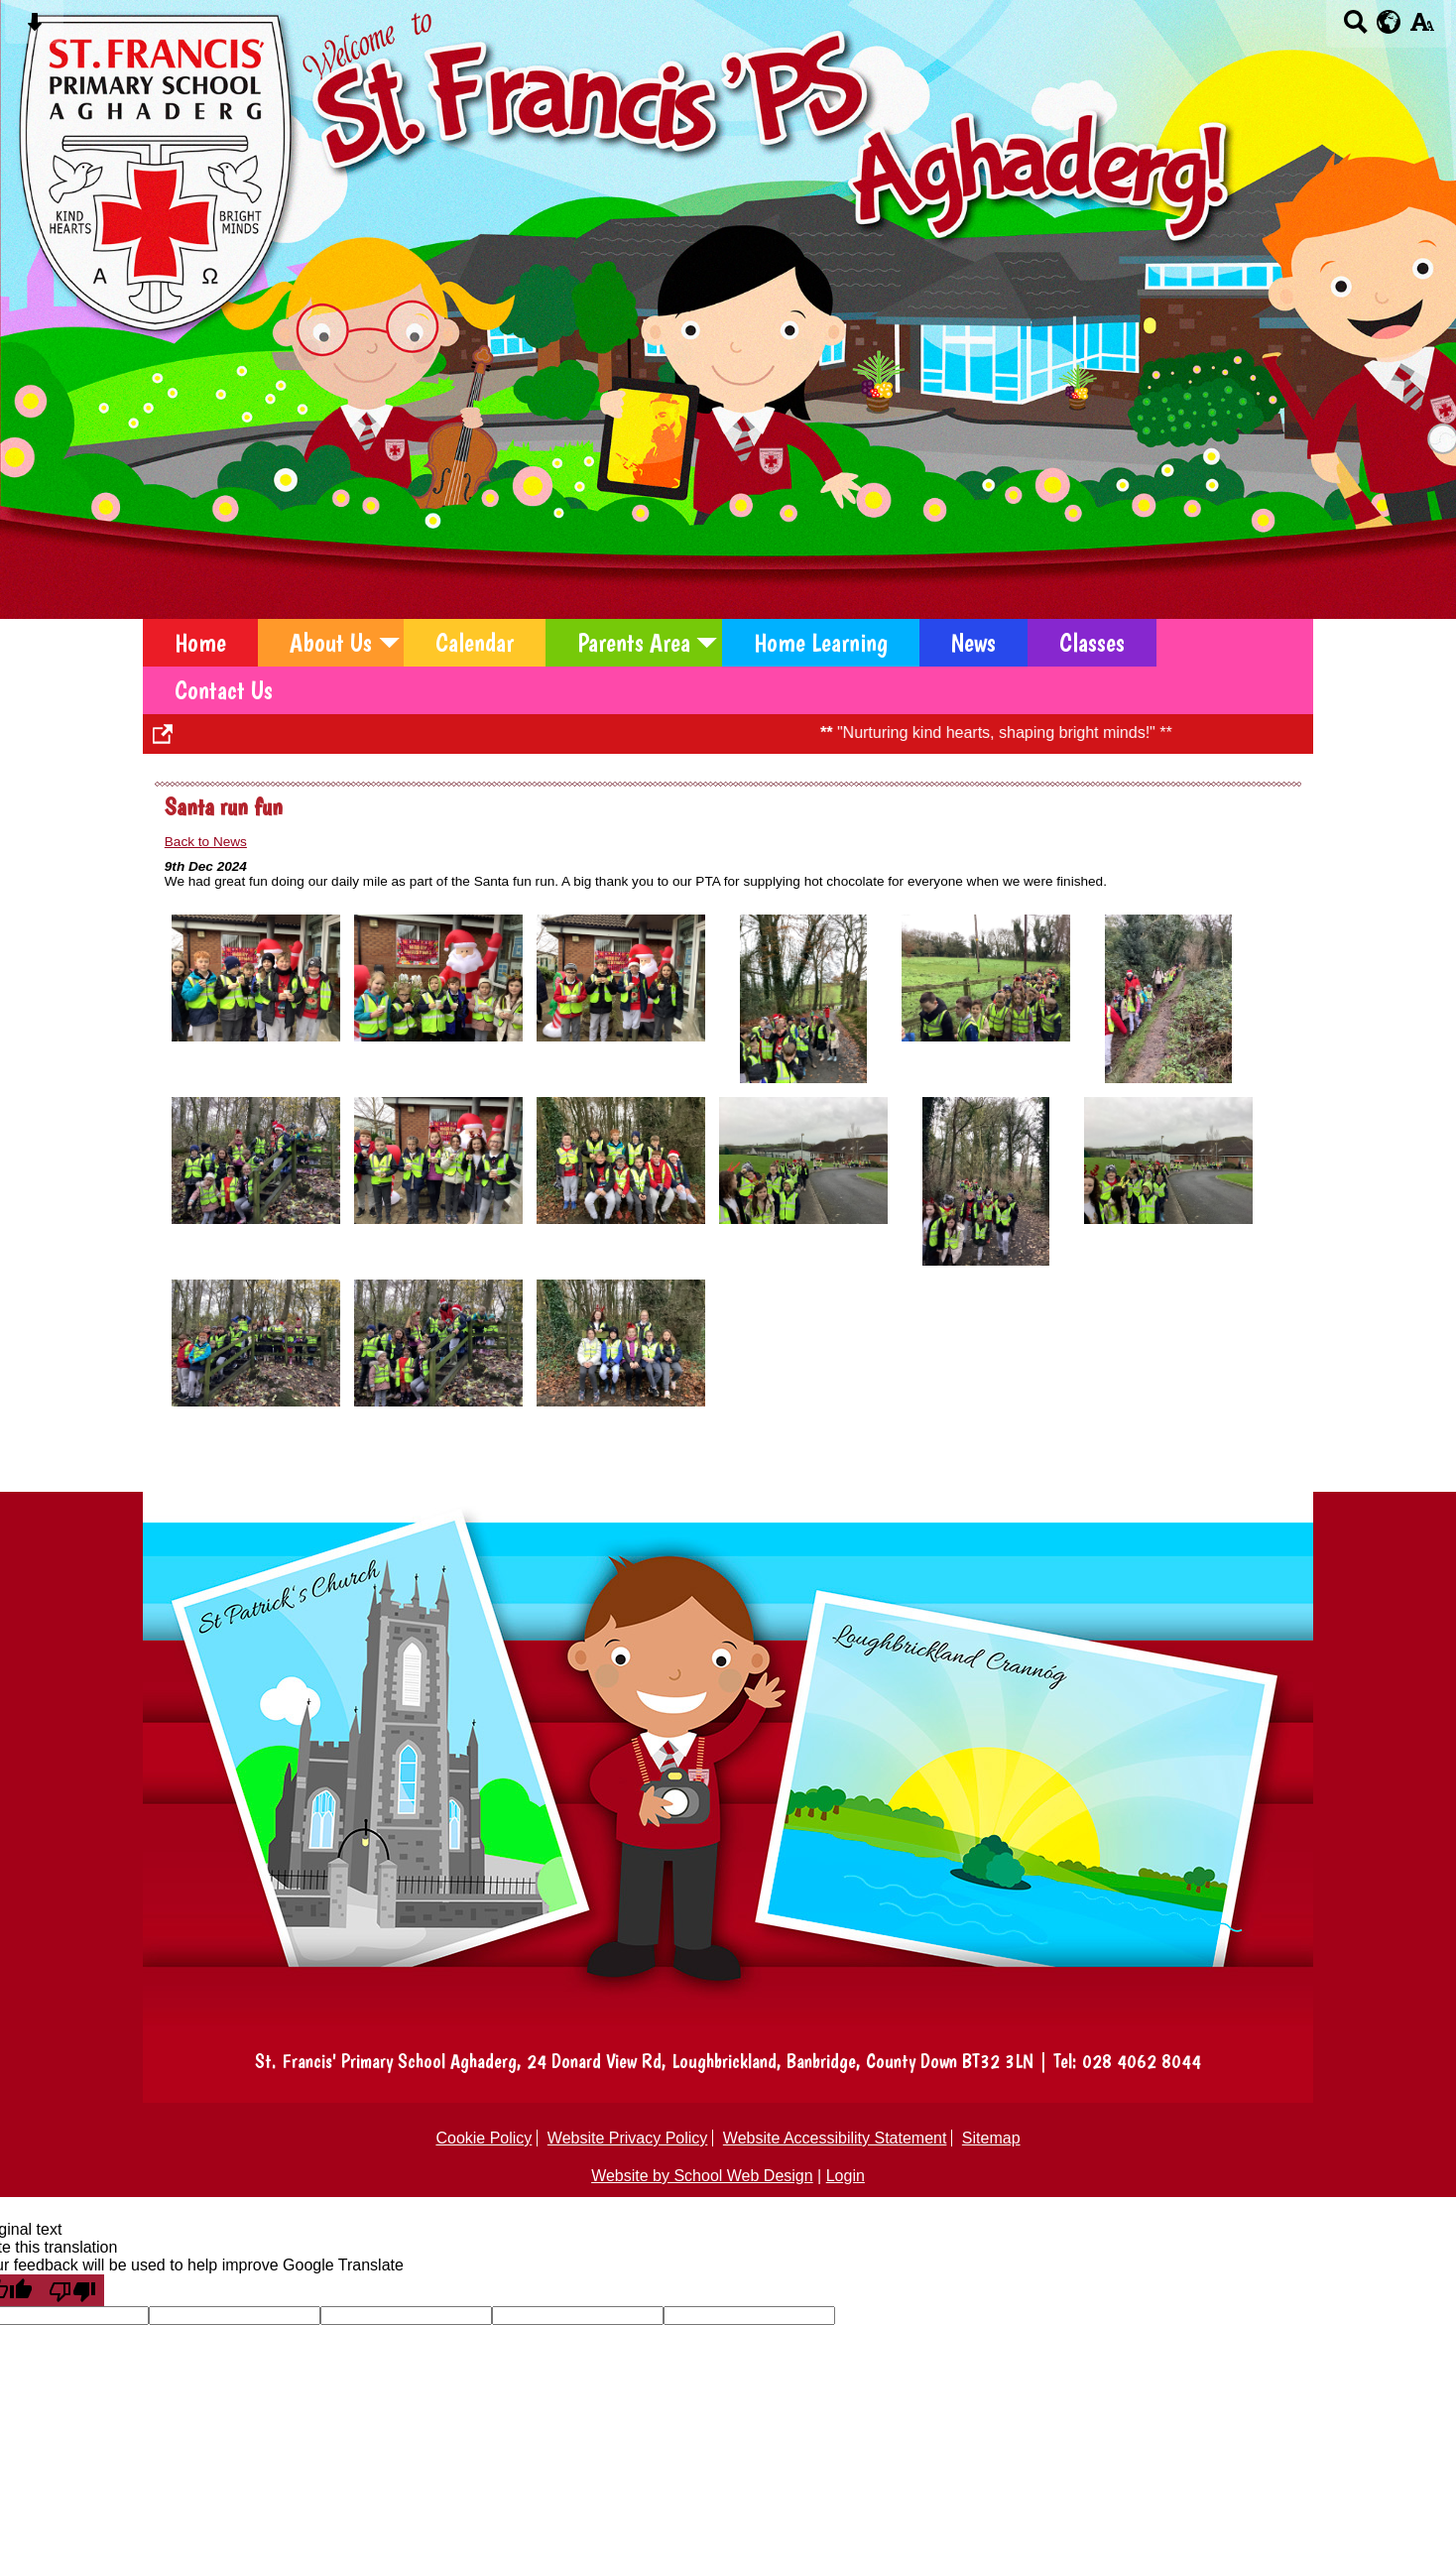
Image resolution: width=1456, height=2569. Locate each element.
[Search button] (1355, 28)
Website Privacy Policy (627, 2138)
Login (845, 2175)
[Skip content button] (34, 28)
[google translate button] (1389, 22)
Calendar (474, 643)
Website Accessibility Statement (835, 2138)
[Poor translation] (72, 2290)
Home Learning (821, 643)
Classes (1092, 643)
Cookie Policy (483, 2138)
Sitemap (991, 2138)
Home (200, 643)
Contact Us (224, 690)
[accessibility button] (1421, 28)
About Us (331, 643)
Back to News (206, 841)
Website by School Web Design (702, 2175)
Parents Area (633, 643)
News (973, 643)
